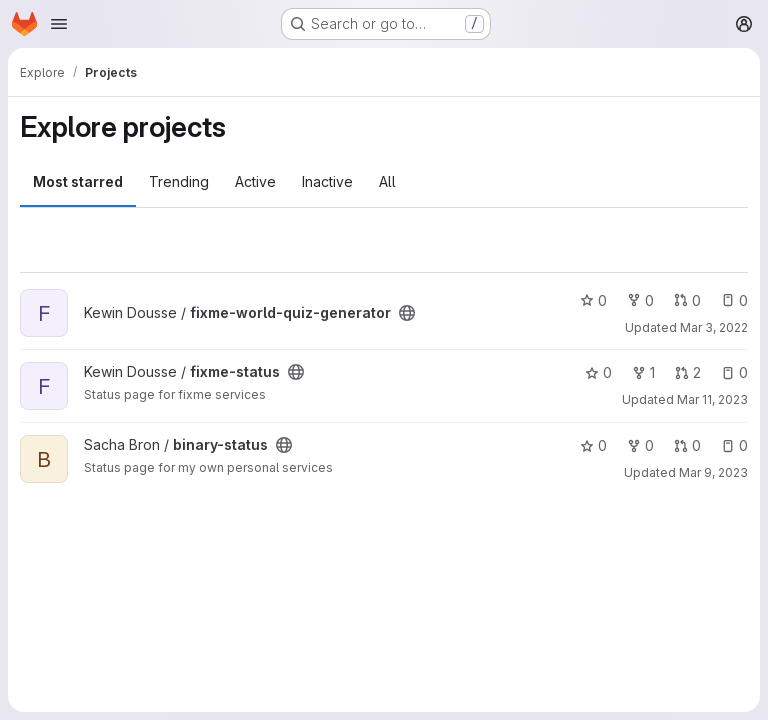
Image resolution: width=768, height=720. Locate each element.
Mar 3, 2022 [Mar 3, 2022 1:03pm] (714, 327)
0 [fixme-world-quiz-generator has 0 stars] (593, 300)
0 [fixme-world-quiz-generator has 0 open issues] (734, 300)
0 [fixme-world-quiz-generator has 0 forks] (640, 300)
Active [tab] (255, 181)
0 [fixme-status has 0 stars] (598, 372)
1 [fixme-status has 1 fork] (643, 372)
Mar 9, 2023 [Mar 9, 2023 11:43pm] (713, 472)
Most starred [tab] (78, 181)
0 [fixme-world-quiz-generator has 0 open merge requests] (687, 300)
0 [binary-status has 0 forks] (640, 445)
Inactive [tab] (327, 181)
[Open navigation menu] (59, 24)
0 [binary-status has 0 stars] (593, 445)
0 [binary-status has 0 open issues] (734, 445)
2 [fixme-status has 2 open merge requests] (688, 372)
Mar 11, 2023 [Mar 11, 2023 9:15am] (712, 399)
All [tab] (387, 181)
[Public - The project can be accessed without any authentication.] (407, 313)
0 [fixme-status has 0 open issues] (734, 372)
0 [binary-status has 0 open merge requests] (687, 445)
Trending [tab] (179, 181)
